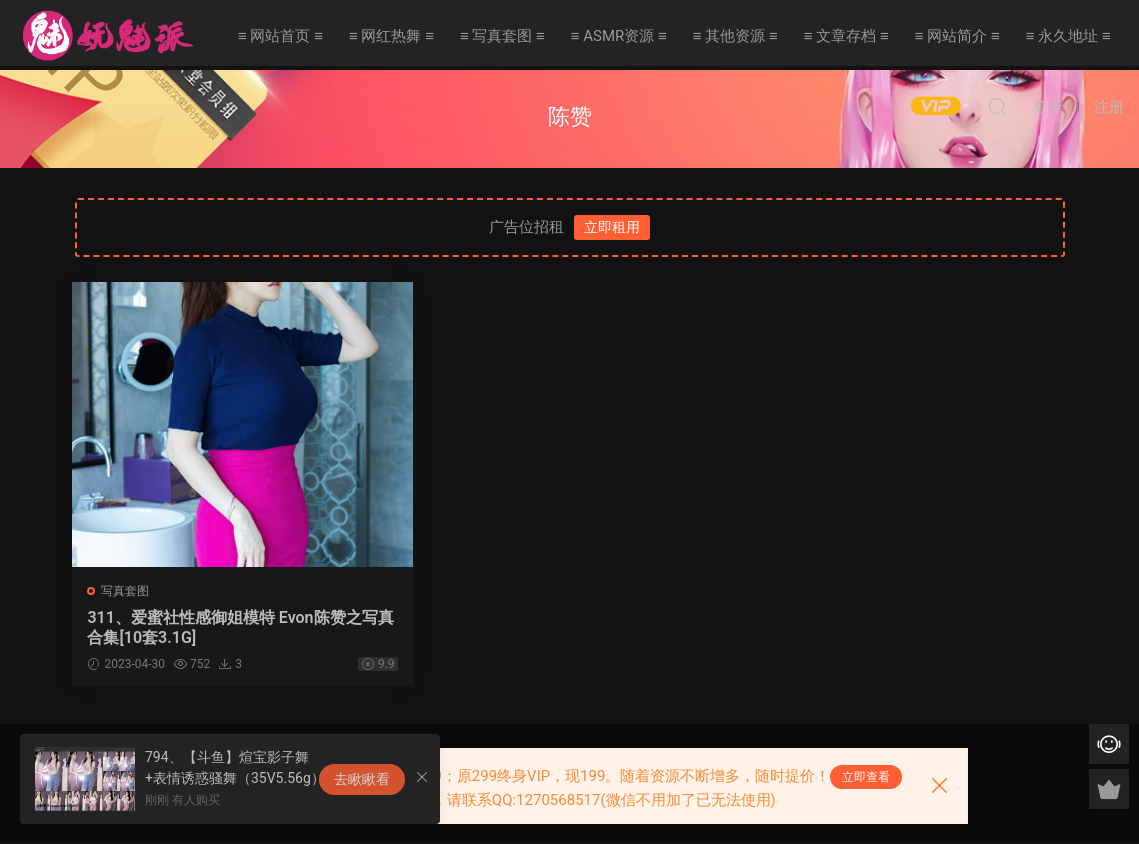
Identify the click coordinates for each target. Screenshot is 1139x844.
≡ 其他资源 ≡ (735, 36)
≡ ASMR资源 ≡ (619, 36)
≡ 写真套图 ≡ (502, 36)
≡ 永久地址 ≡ (1068, 36)
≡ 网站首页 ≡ (280, 36)
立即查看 (866, 777)
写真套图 (128, 591)
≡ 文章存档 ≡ (846, 36)
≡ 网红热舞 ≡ (391, 36)
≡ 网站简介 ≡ (957, 36)
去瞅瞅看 (362, 779)
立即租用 (612, 227)
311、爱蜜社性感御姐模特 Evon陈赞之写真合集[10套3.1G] (190, 628)
